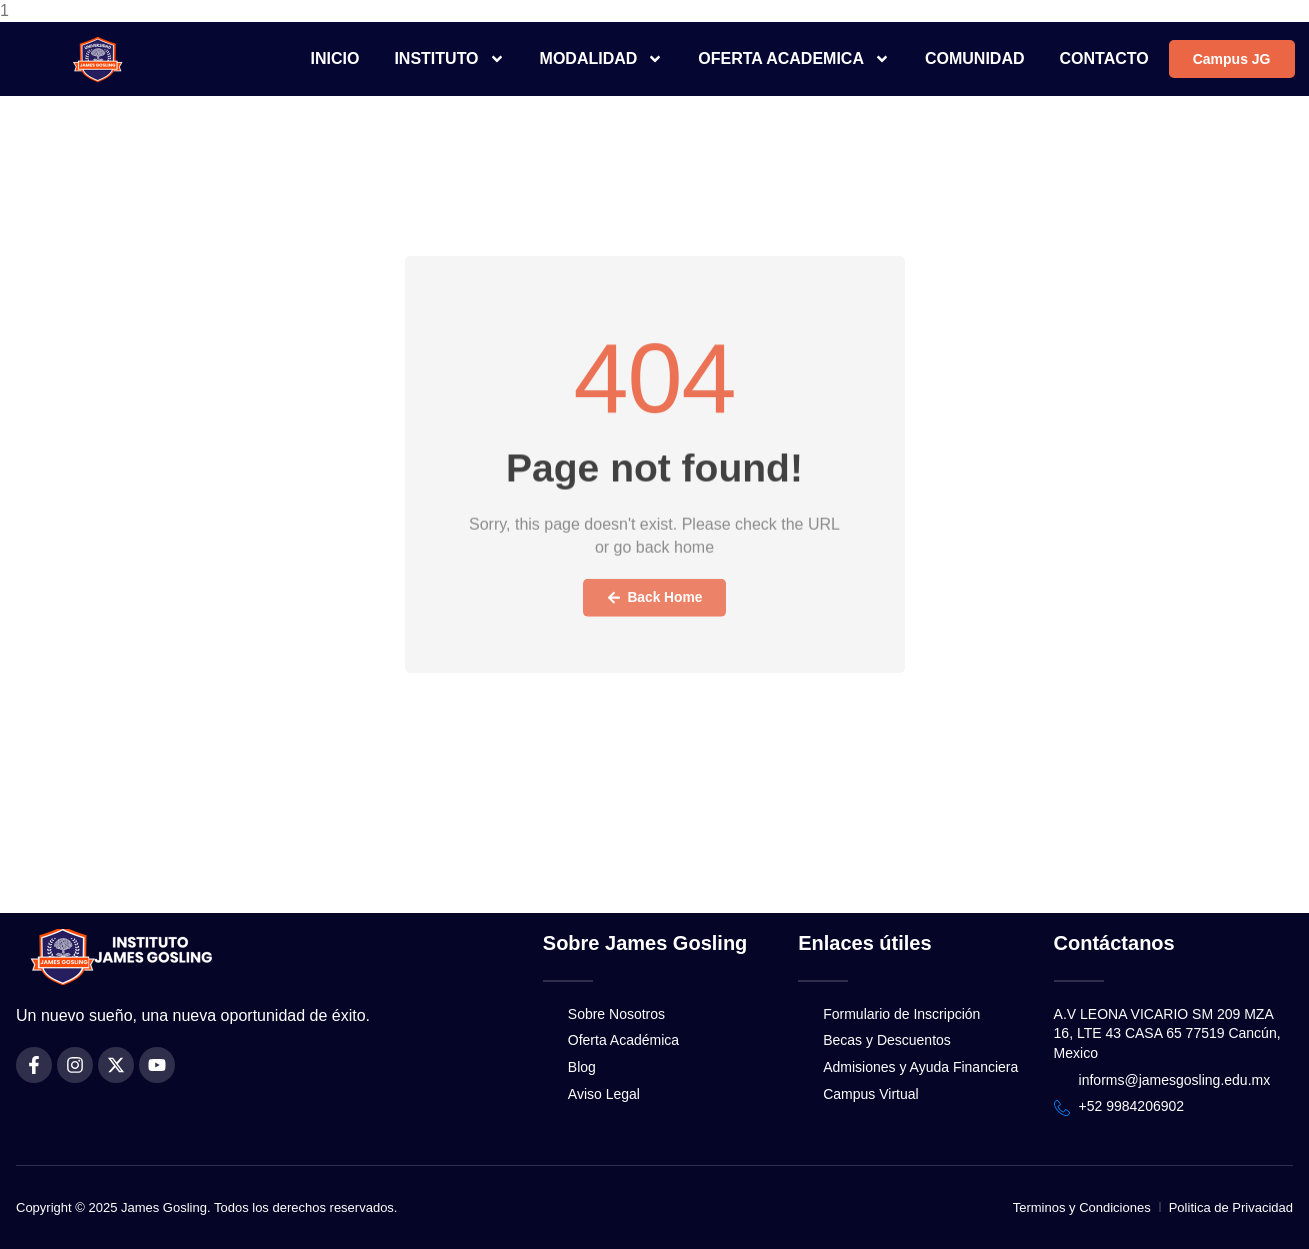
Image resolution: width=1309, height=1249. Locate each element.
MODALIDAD (602, 59)
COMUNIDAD (975, 58)
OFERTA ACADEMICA (794, 59)
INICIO (335, 58)
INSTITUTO (449, 59)
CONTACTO (1104, 58)
